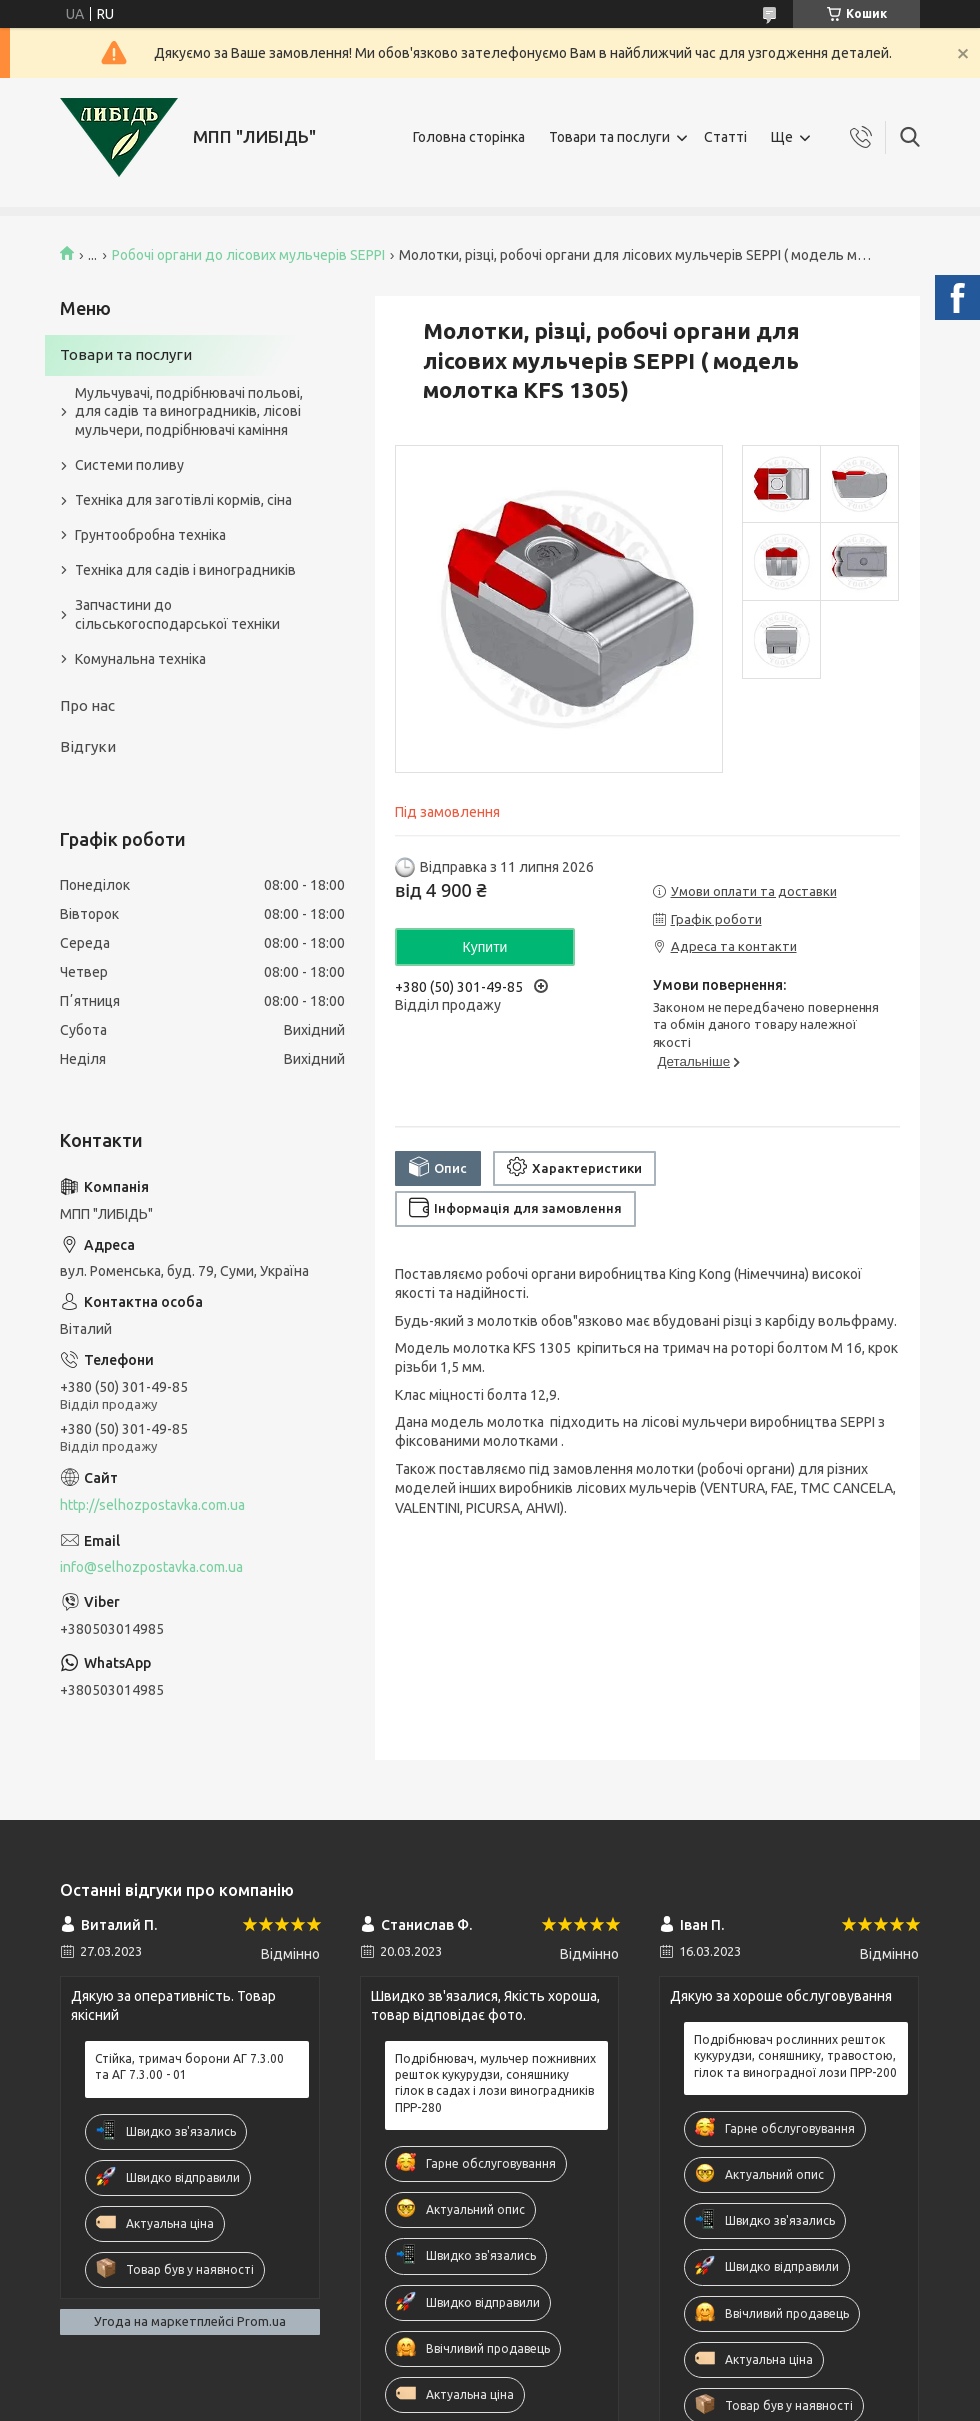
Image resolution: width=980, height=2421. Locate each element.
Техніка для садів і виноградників (185, 570)
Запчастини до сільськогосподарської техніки (177, 614)
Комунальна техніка (140, 659)
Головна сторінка (469, 137)
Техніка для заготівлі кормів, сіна (183, 500)
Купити (485, 947)
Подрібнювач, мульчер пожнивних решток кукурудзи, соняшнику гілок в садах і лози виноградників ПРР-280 (495, 2083)
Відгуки (88, 746)
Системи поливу (129, 465)
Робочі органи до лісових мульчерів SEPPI (248, 255)
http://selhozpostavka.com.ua (152, 1505)
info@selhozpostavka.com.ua (151, 1567)
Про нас (87, 705)
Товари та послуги (609, 137)
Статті (725, 137)
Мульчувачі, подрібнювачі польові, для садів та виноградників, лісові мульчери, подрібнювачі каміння (189, 412)
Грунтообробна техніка (150, 535)
